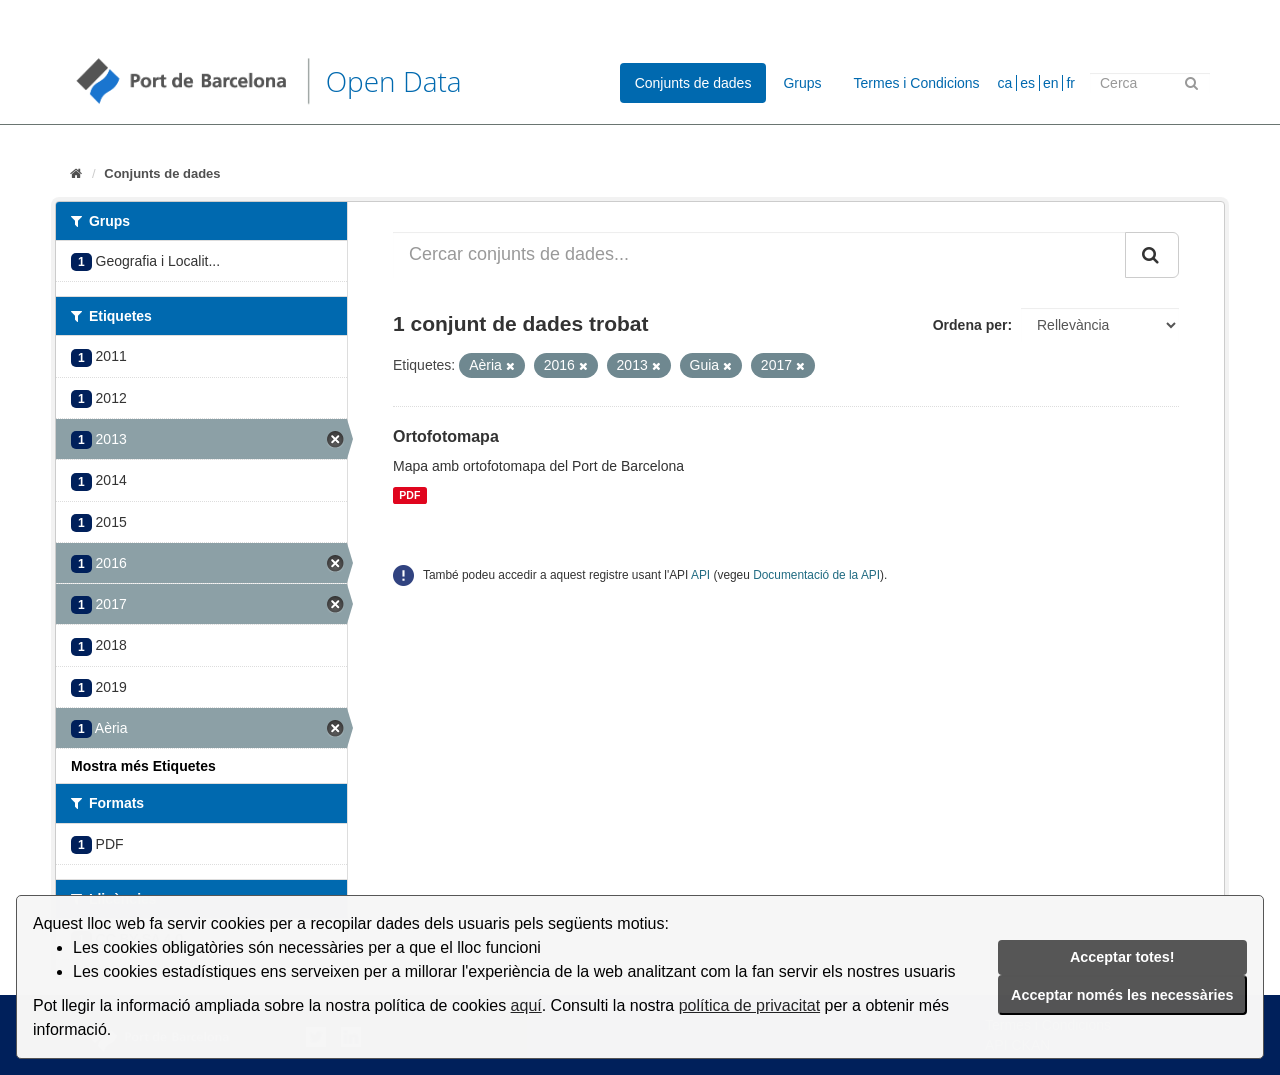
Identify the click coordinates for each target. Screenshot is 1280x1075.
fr (1070, 83)
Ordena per (970, 325)
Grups (802, 83)
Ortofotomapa (446, 436)
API (700, 575)
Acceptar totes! (1122, 957)
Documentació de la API (816, 575)
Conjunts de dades (693, 83)
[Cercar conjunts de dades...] (759, 255)
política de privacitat (749, 1005)
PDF (409, 495)
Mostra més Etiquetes (143, 766)
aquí (526, 1005)
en (1051, 83)
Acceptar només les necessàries (1122, 995)
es (1027, 83)
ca (1005, 83)
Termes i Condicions (917, 83)
